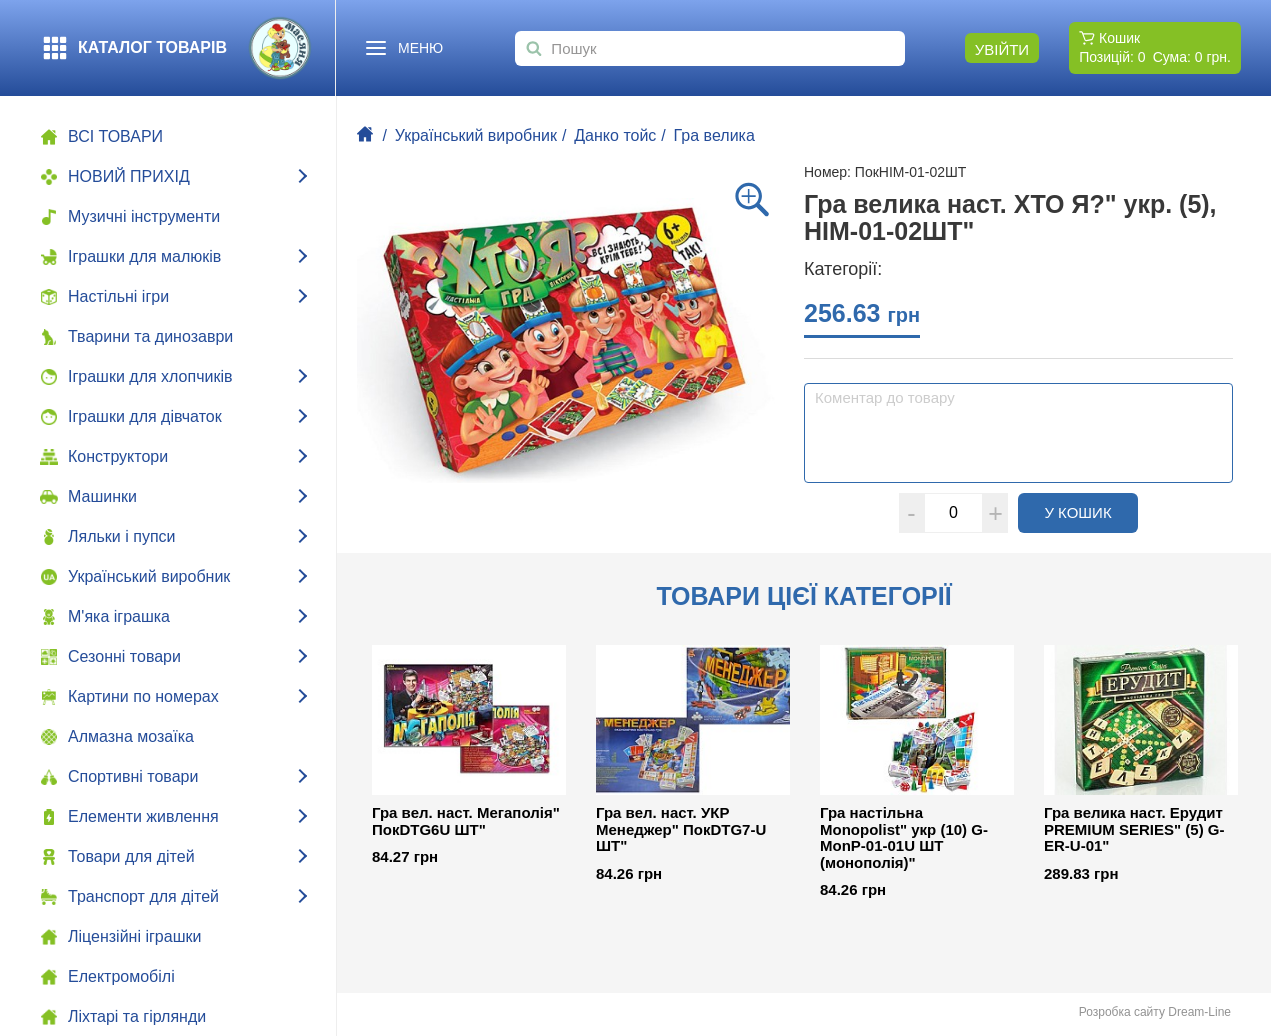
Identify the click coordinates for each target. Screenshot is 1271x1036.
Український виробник (476, 135)
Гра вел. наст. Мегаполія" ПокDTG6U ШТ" (466, 821)
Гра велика (714, 135)
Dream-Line (1199, 1012)
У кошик (1091, 512)
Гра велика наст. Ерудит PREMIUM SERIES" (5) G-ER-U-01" (1134, 829)
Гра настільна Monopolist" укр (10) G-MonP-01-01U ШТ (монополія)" (904, 838)
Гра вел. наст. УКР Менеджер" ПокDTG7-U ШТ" (681, 829)
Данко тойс (615, 135)
